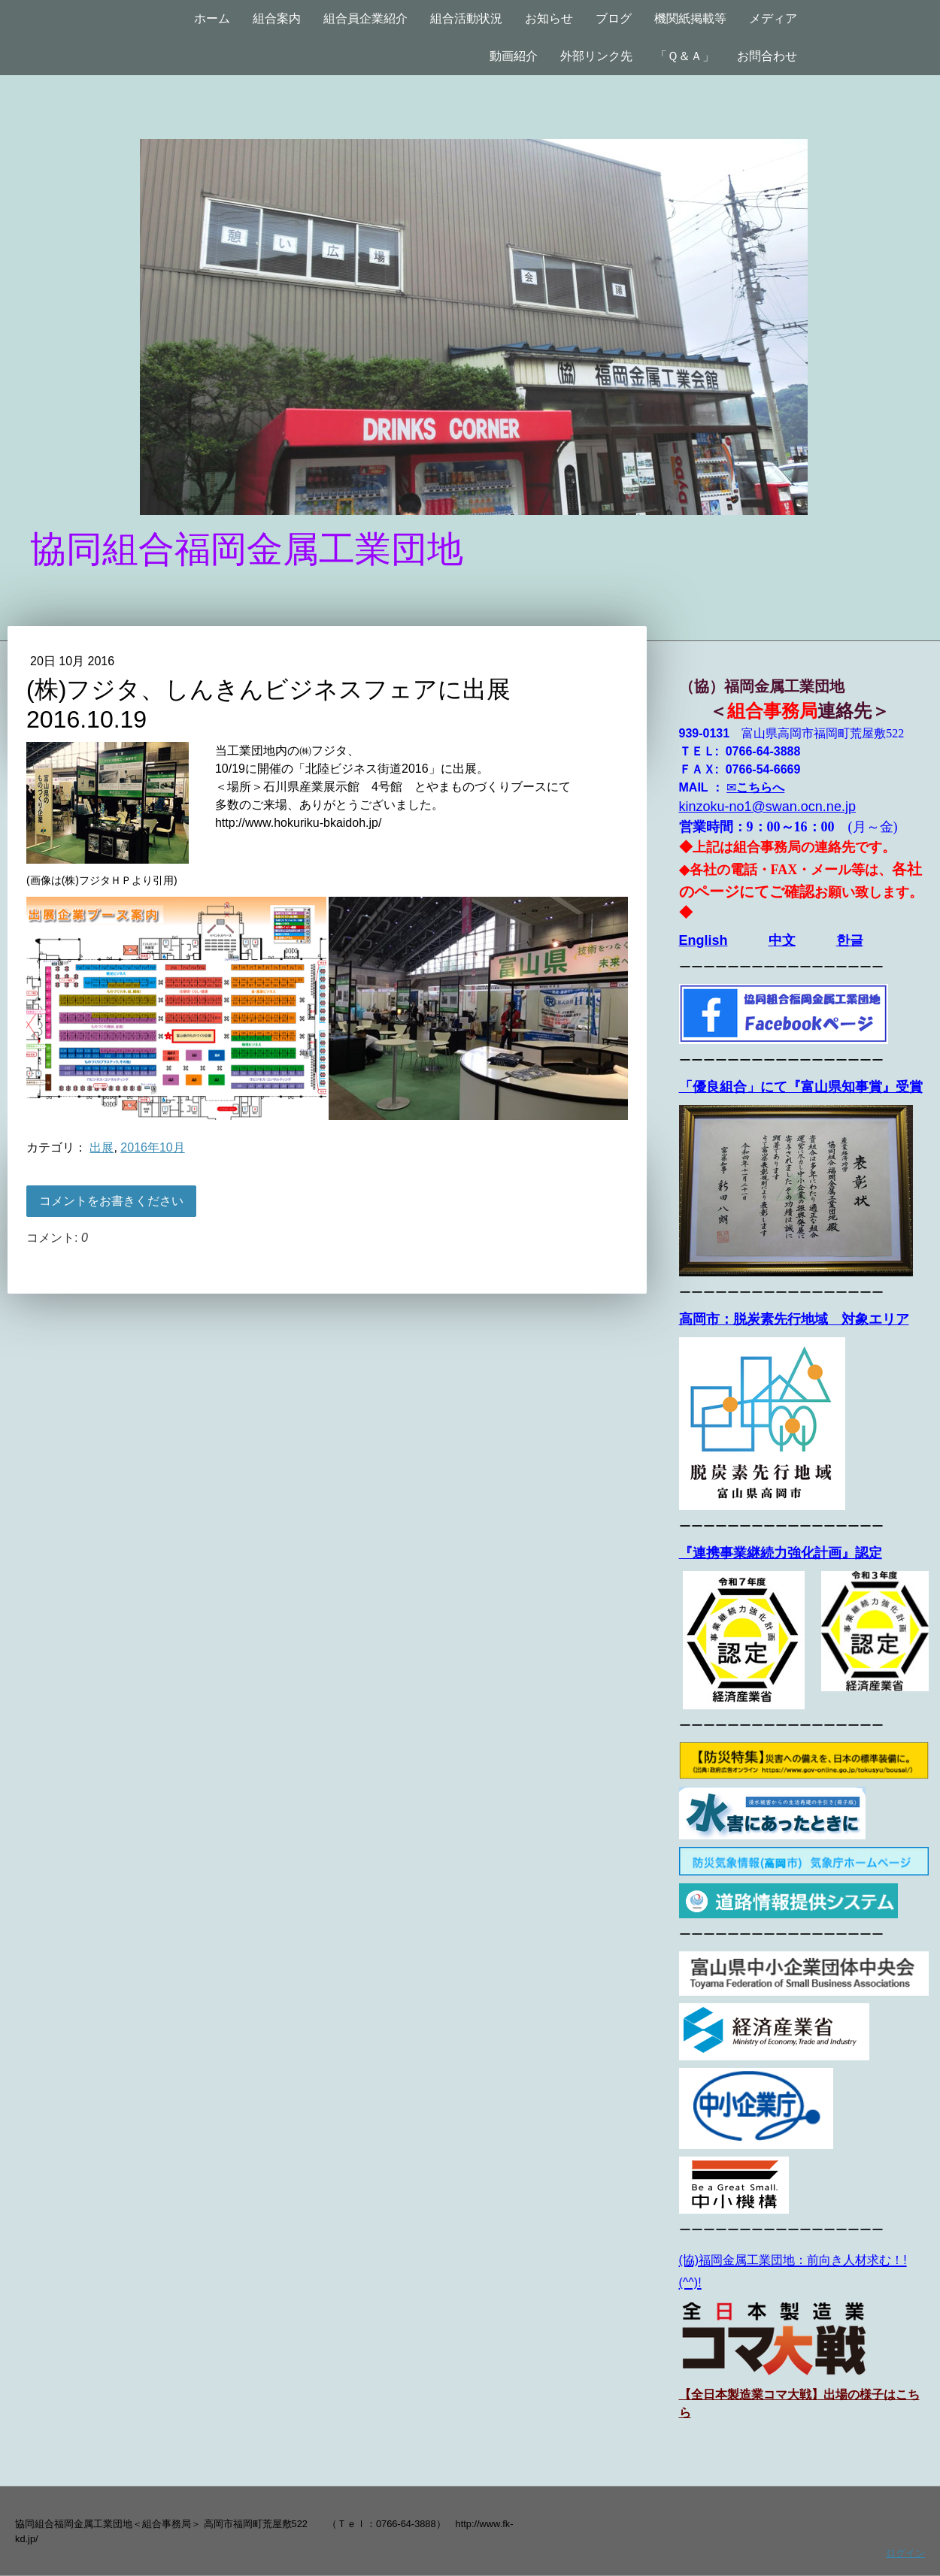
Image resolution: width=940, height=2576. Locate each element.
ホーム (212, 18)
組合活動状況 (466, 18)
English (703, 940)
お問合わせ (767, 56)
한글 (849, 940)
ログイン (905, 2553)
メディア (773, 18)
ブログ (614, 18)
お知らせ (549, 18)
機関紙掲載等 (690, 18)
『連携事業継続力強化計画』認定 (780, 1552)
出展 (101, 1147)
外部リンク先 (596, 56)
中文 (782, 940)
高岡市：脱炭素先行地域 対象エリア (794, 1319)
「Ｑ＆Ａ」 (684, 56)
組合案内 (277, 18)
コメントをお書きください (111, 1200)
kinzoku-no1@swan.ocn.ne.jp (767, 806)
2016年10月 (152, 1147)
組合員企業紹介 (365, 18)
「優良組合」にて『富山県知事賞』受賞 (801, 1086)
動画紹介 (514, 56)
